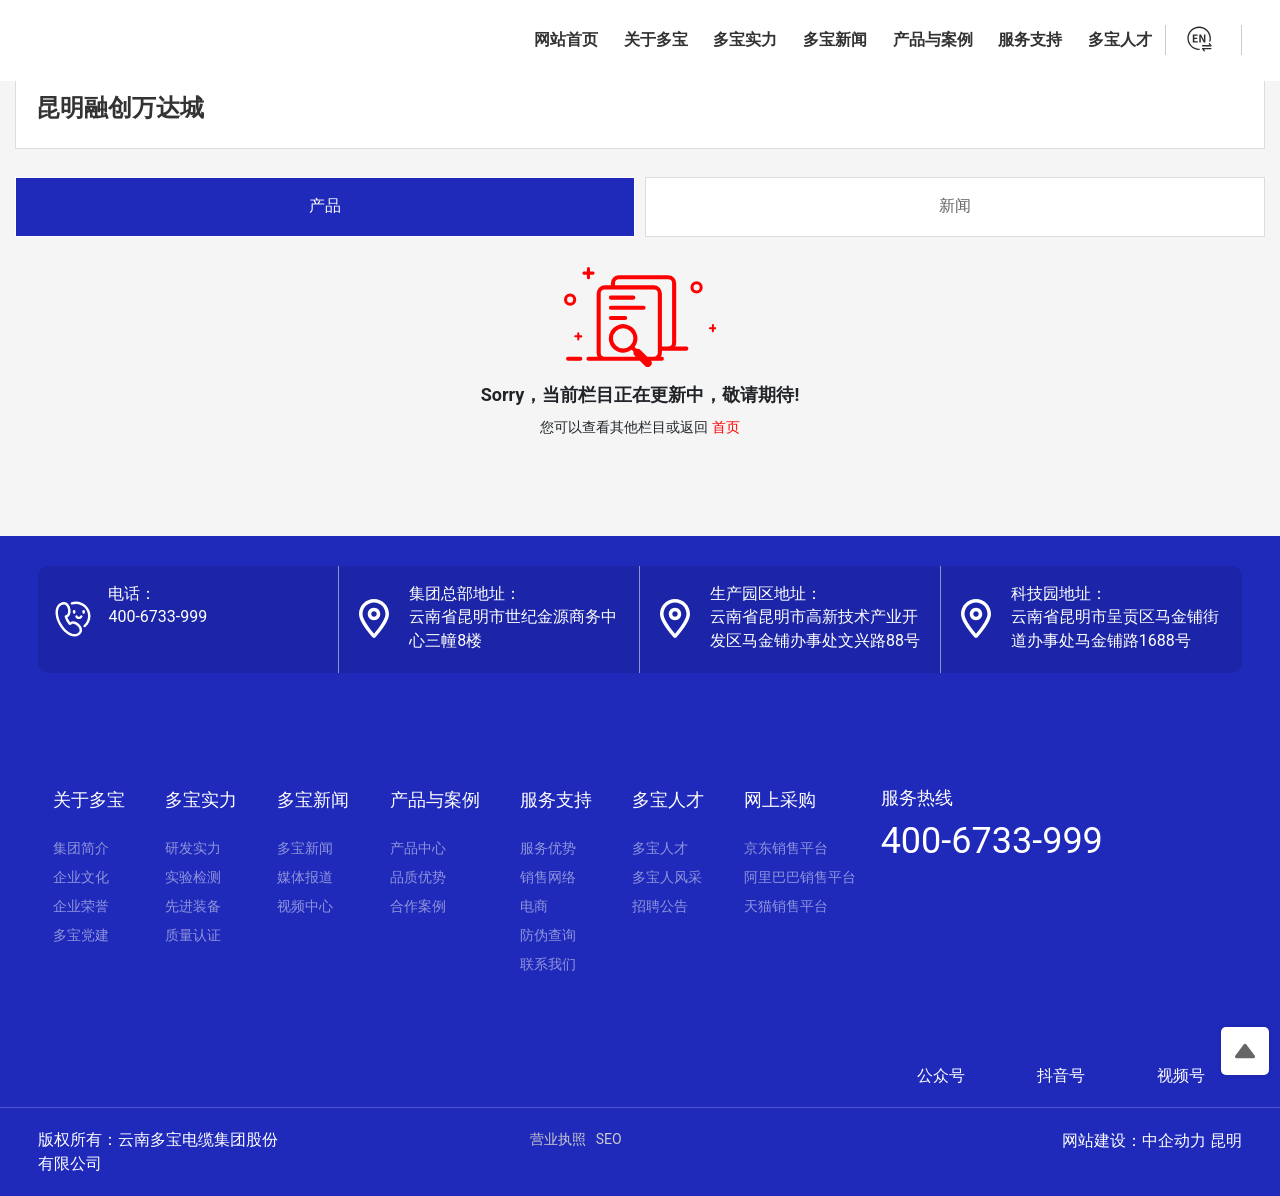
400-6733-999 (157, 616)
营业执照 (558, 1139)
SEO (609, 1139)
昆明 (1226, 1140)
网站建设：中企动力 (1134, 1140)
